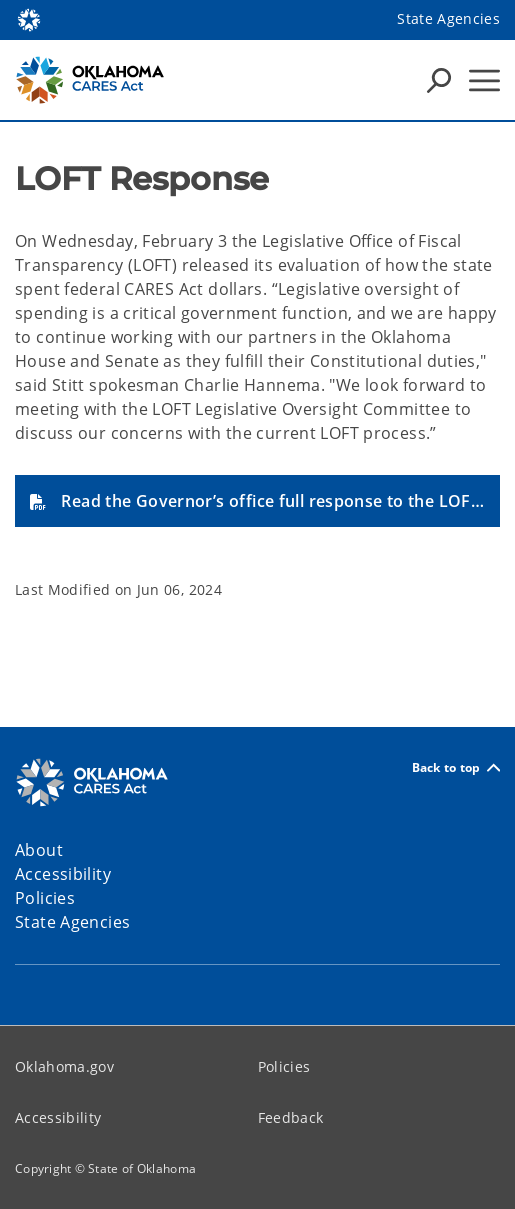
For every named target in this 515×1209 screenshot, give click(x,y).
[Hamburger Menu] (484, 80)
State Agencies (448, 18)
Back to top (456, 767)
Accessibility (58, 1117)
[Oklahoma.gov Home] (29, 18)
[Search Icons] (439, 80)
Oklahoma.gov (64, 1066)
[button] (257, 501)
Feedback (291, 1117)
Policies (284, 1066)
